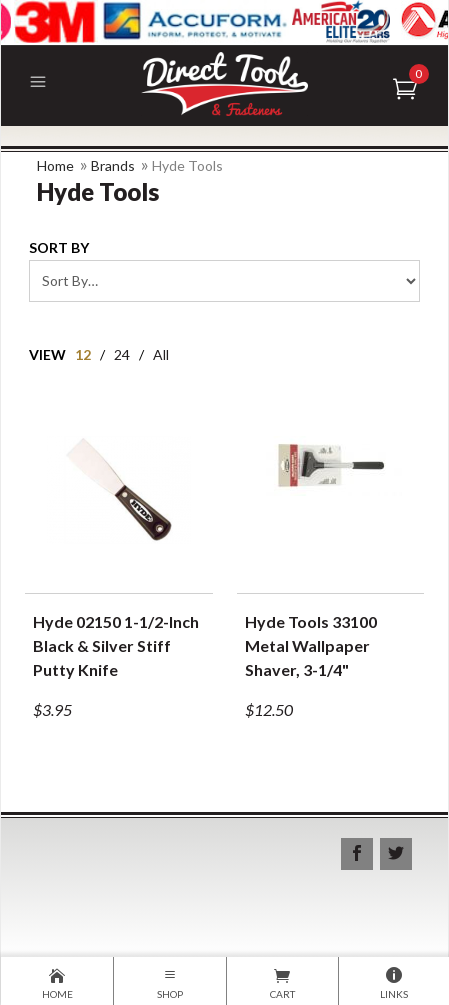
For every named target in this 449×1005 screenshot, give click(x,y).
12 (83, 354)
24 (122, 354)
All (161, 354)
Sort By (59, 247)
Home (55, 165)
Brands (113, 165)
